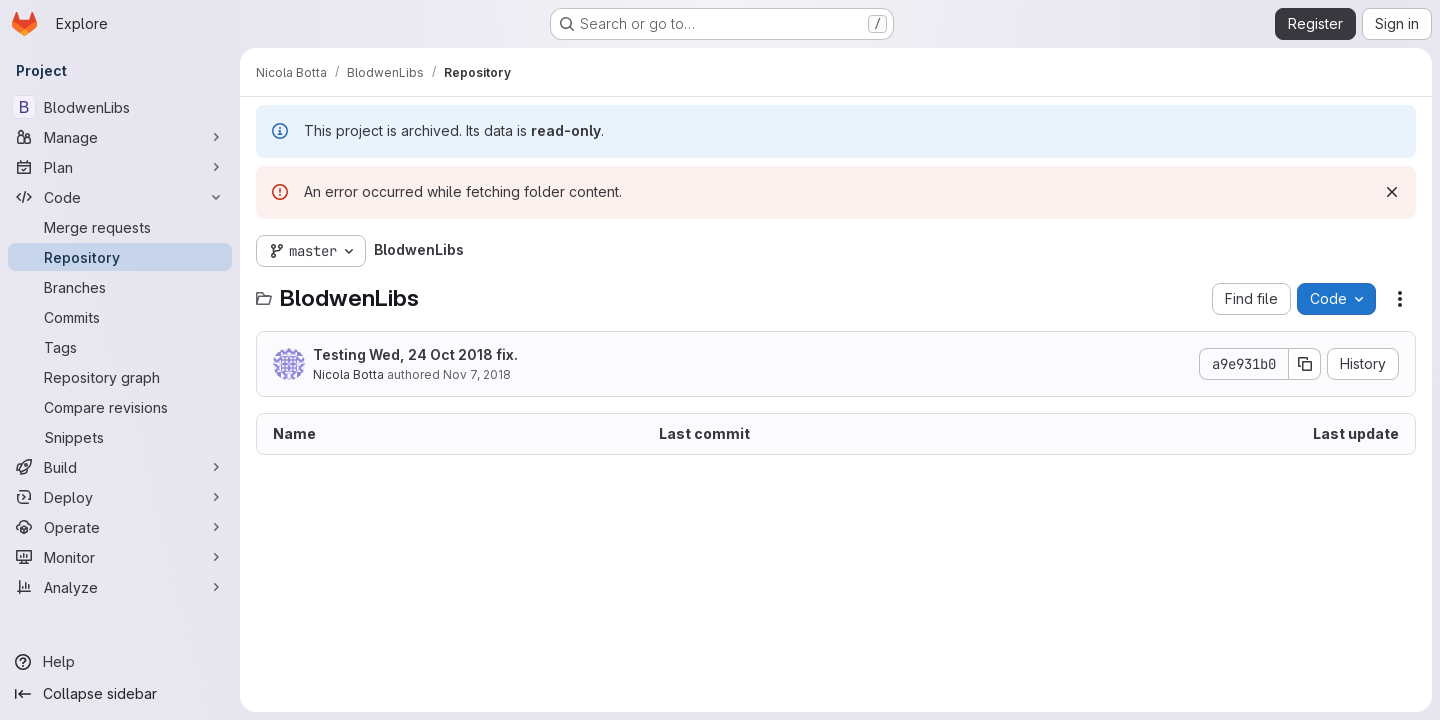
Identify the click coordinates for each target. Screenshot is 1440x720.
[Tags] (120, 347)
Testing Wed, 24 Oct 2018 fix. (415, 354)
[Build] (120, 467)
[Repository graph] (120, 377)
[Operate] (120, 527)
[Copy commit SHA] (1305, 364)
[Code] (120, 197)
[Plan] (120, 167)
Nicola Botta (348, 374)
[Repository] (120, 257)
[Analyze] (120, 587)
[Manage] (120, 137)
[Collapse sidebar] (120, 694)
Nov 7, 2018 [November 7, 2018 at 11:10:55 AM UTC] (477, 374)
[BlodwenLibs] (120, 107)
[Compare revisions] (120, 407)
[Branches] (120, 287)
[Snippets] (120, 437)
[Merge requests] (120, 227)
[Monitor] (120, 557)
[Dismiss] (1392, 192)
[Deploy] (120, 497)
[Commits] (120, 317)
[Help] (120, 662)
